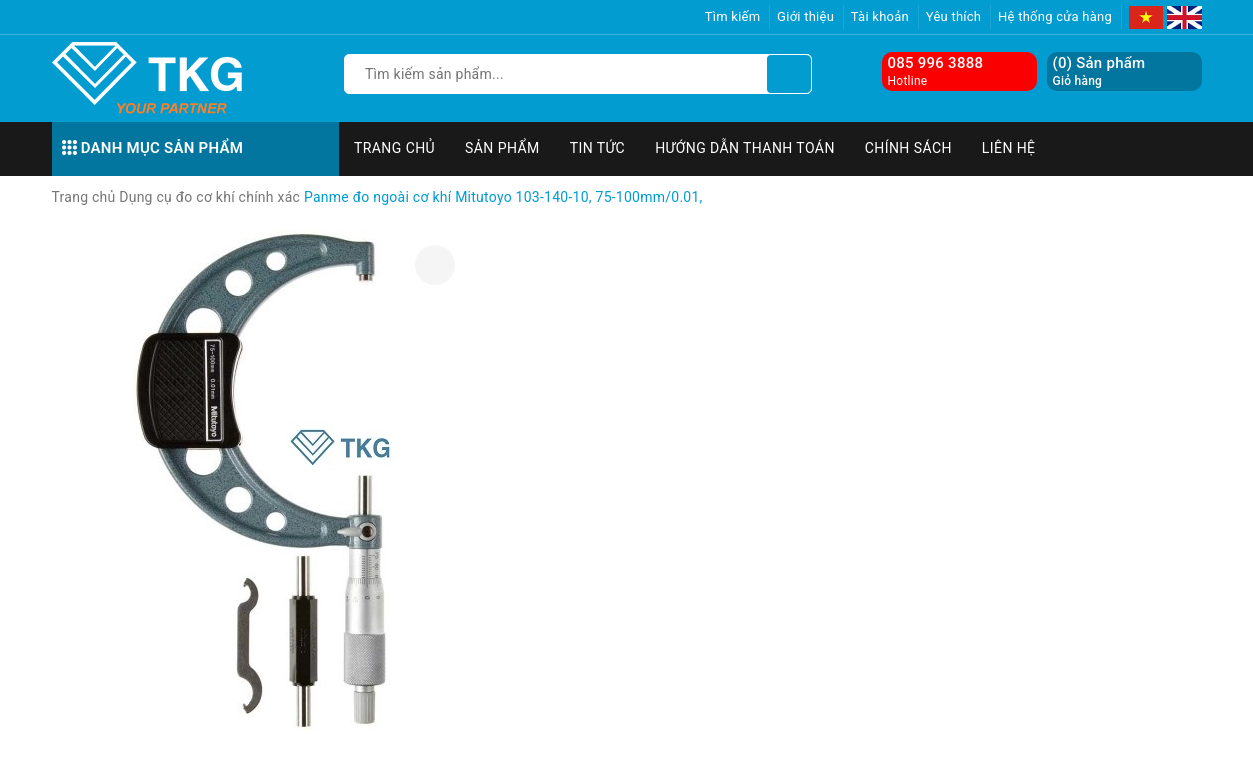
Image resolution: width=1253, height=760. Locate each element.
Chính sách (908, 148)
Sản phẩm (502, 148)
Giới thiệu (805, 16)
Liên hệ (1009, 148)
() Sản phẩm (1099, 71)
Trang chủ (394, 148)
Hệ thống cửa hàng (1055, 16)
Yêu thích (954, 16)
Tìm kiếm (733, 16)
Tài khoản (880, 16)
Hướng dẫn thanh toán (745, 148)
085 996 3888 (936, 63)
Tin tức (598, 148)
